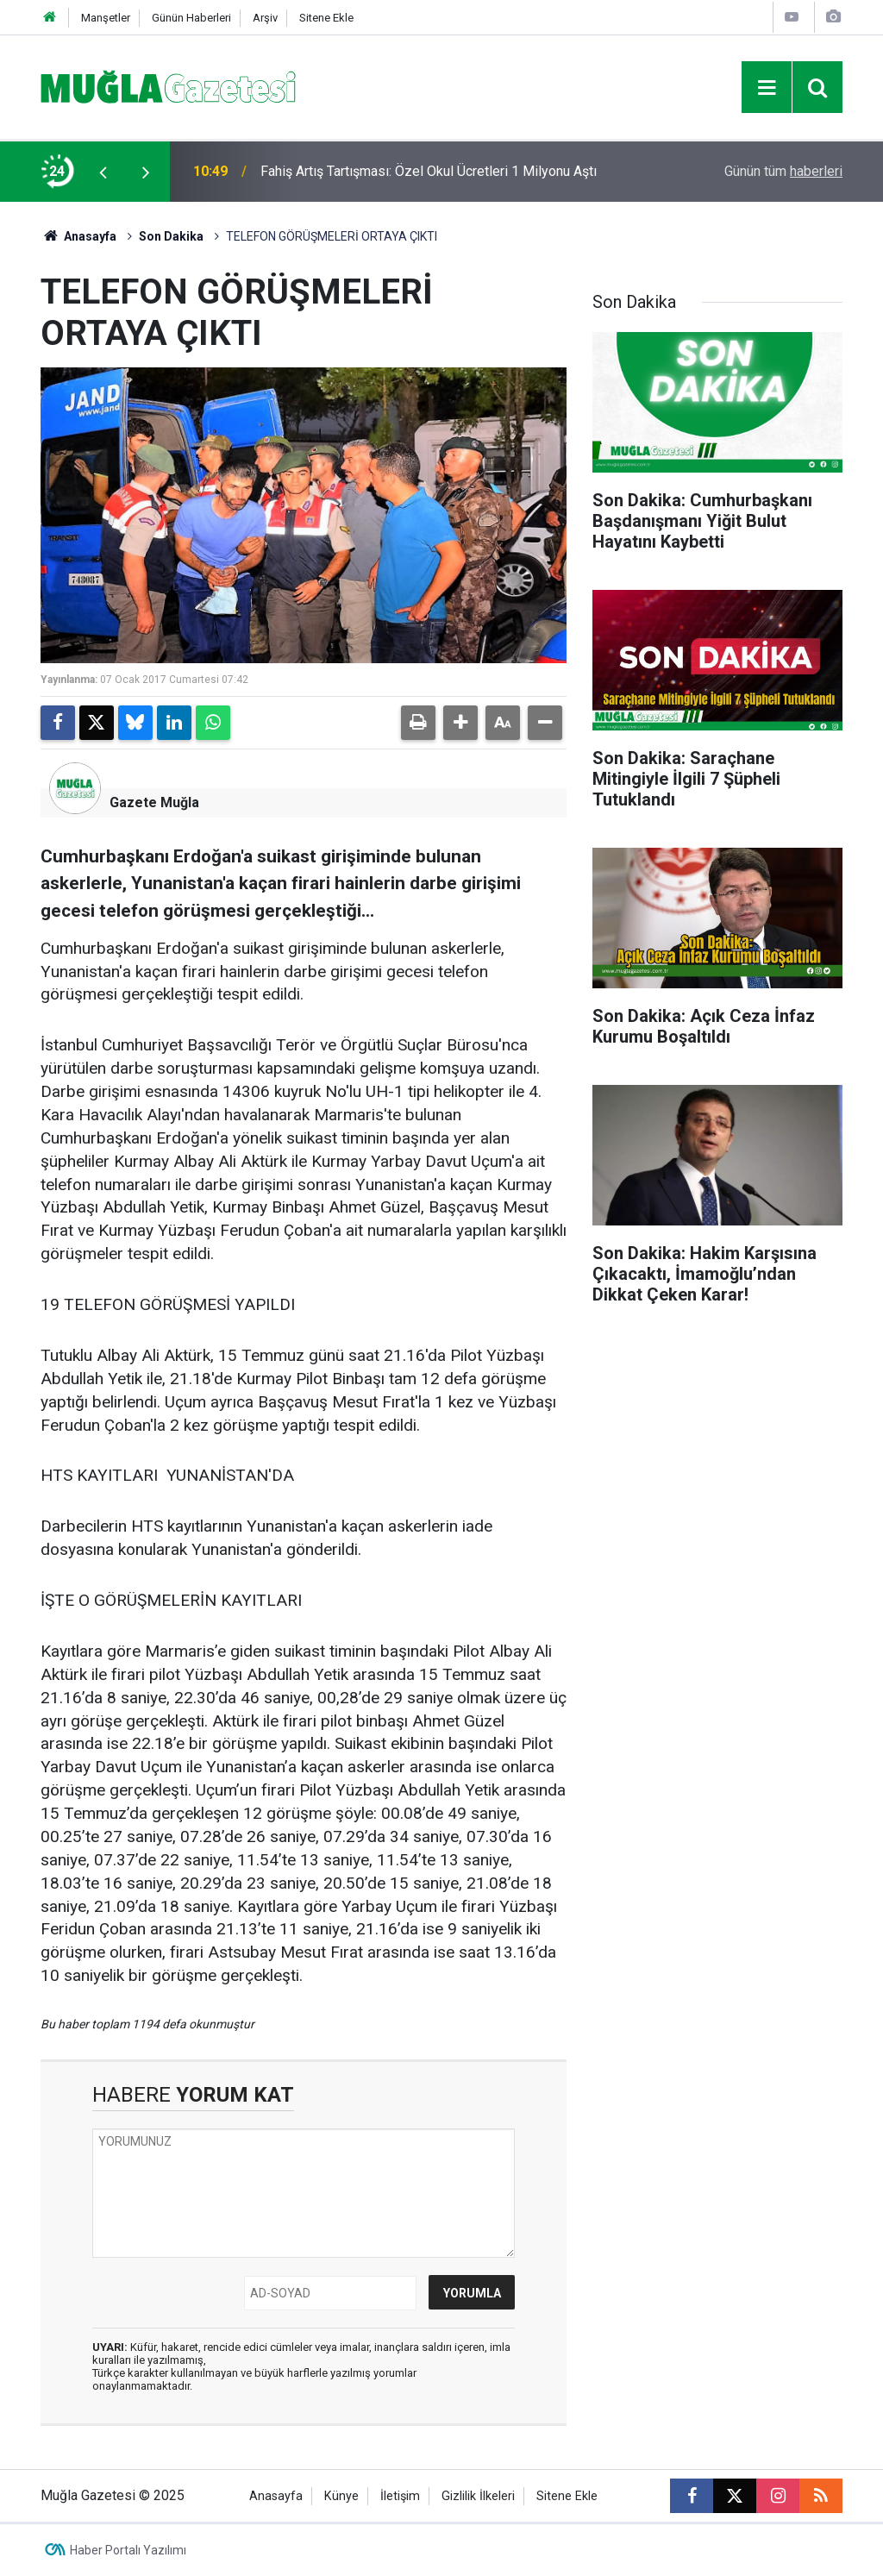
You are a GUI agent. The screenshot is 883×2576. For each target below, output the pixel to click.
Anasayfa (78, 236)
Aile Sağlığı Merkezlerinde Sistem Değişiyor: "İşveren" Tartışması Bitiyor (423, 171)
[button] (460, 722)
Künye (341, 2496)
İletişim (400, 2496)
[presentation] (102, 171)
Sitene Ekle (326, 17)
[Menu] (766, 88)
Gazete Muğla (154, 802)
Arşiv (265, 17)
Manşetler (105, 17)
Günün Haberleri (191, 17)
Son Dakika (171, 236)
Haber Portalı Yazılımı (128, 2550)
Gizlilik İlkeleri (478, 2496)
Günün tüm (783, 171)
